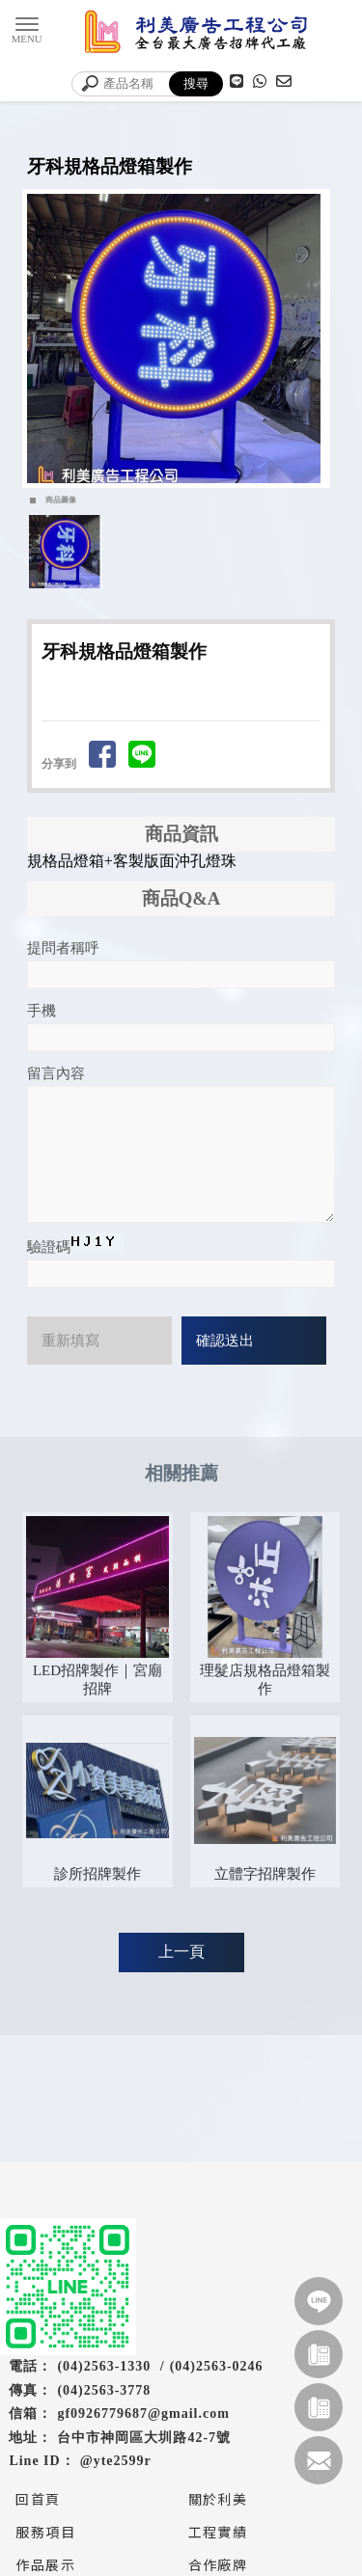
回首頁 (37, 2498)
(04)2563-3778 (104, 2390)
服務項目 (45, 2531)
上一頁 (181, 1951)
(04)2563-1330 (104, 2366)
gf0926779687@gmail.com (143, 2413)
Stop (188, 505)
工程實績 (218, 2531)
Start (174, 505)
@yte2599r (116, 2461)
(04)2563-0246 (217, 2366)
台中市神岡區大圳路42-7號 (144, 2437)
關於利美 (218, 2498)
